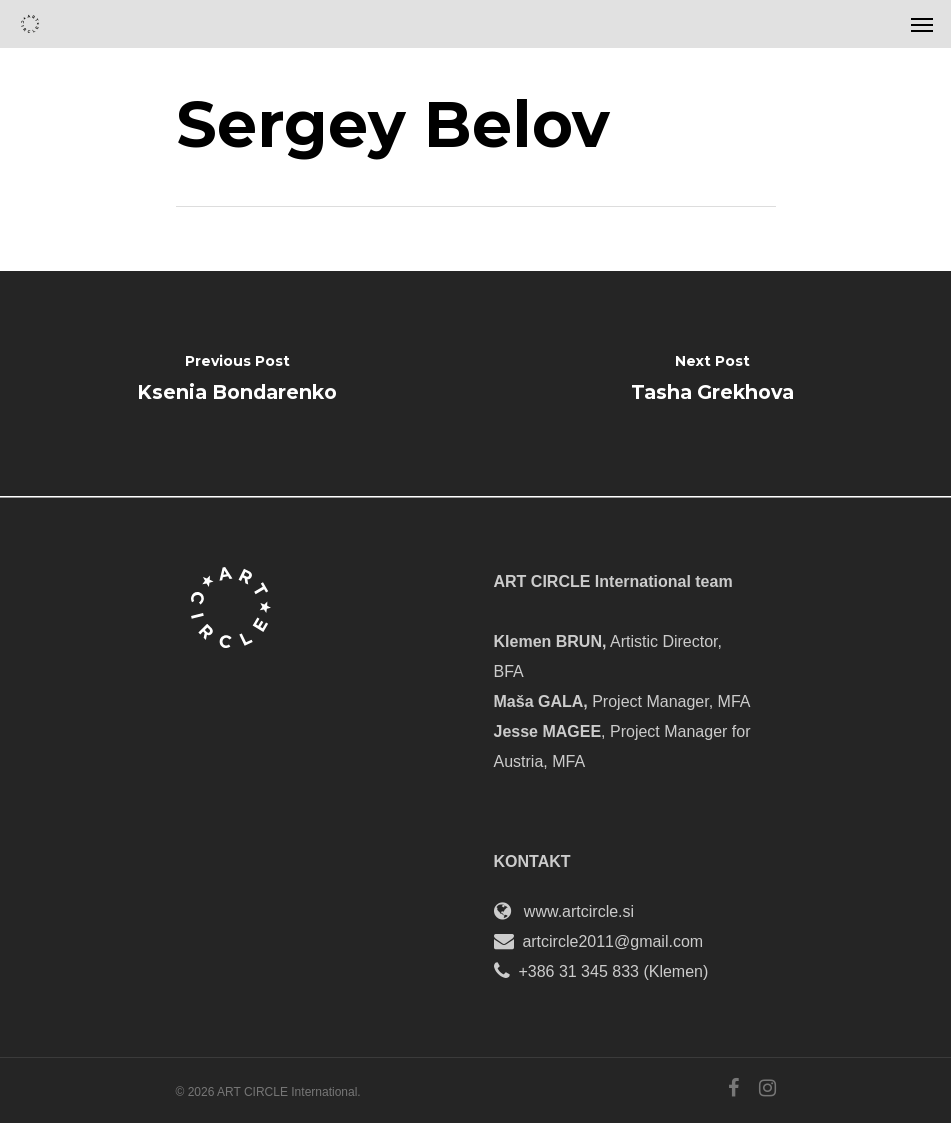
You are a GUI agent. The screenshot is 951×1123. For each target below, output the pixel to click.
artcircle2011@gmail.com (612, 941)
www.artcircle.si (579, 911)
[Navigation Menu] (922, 24)
